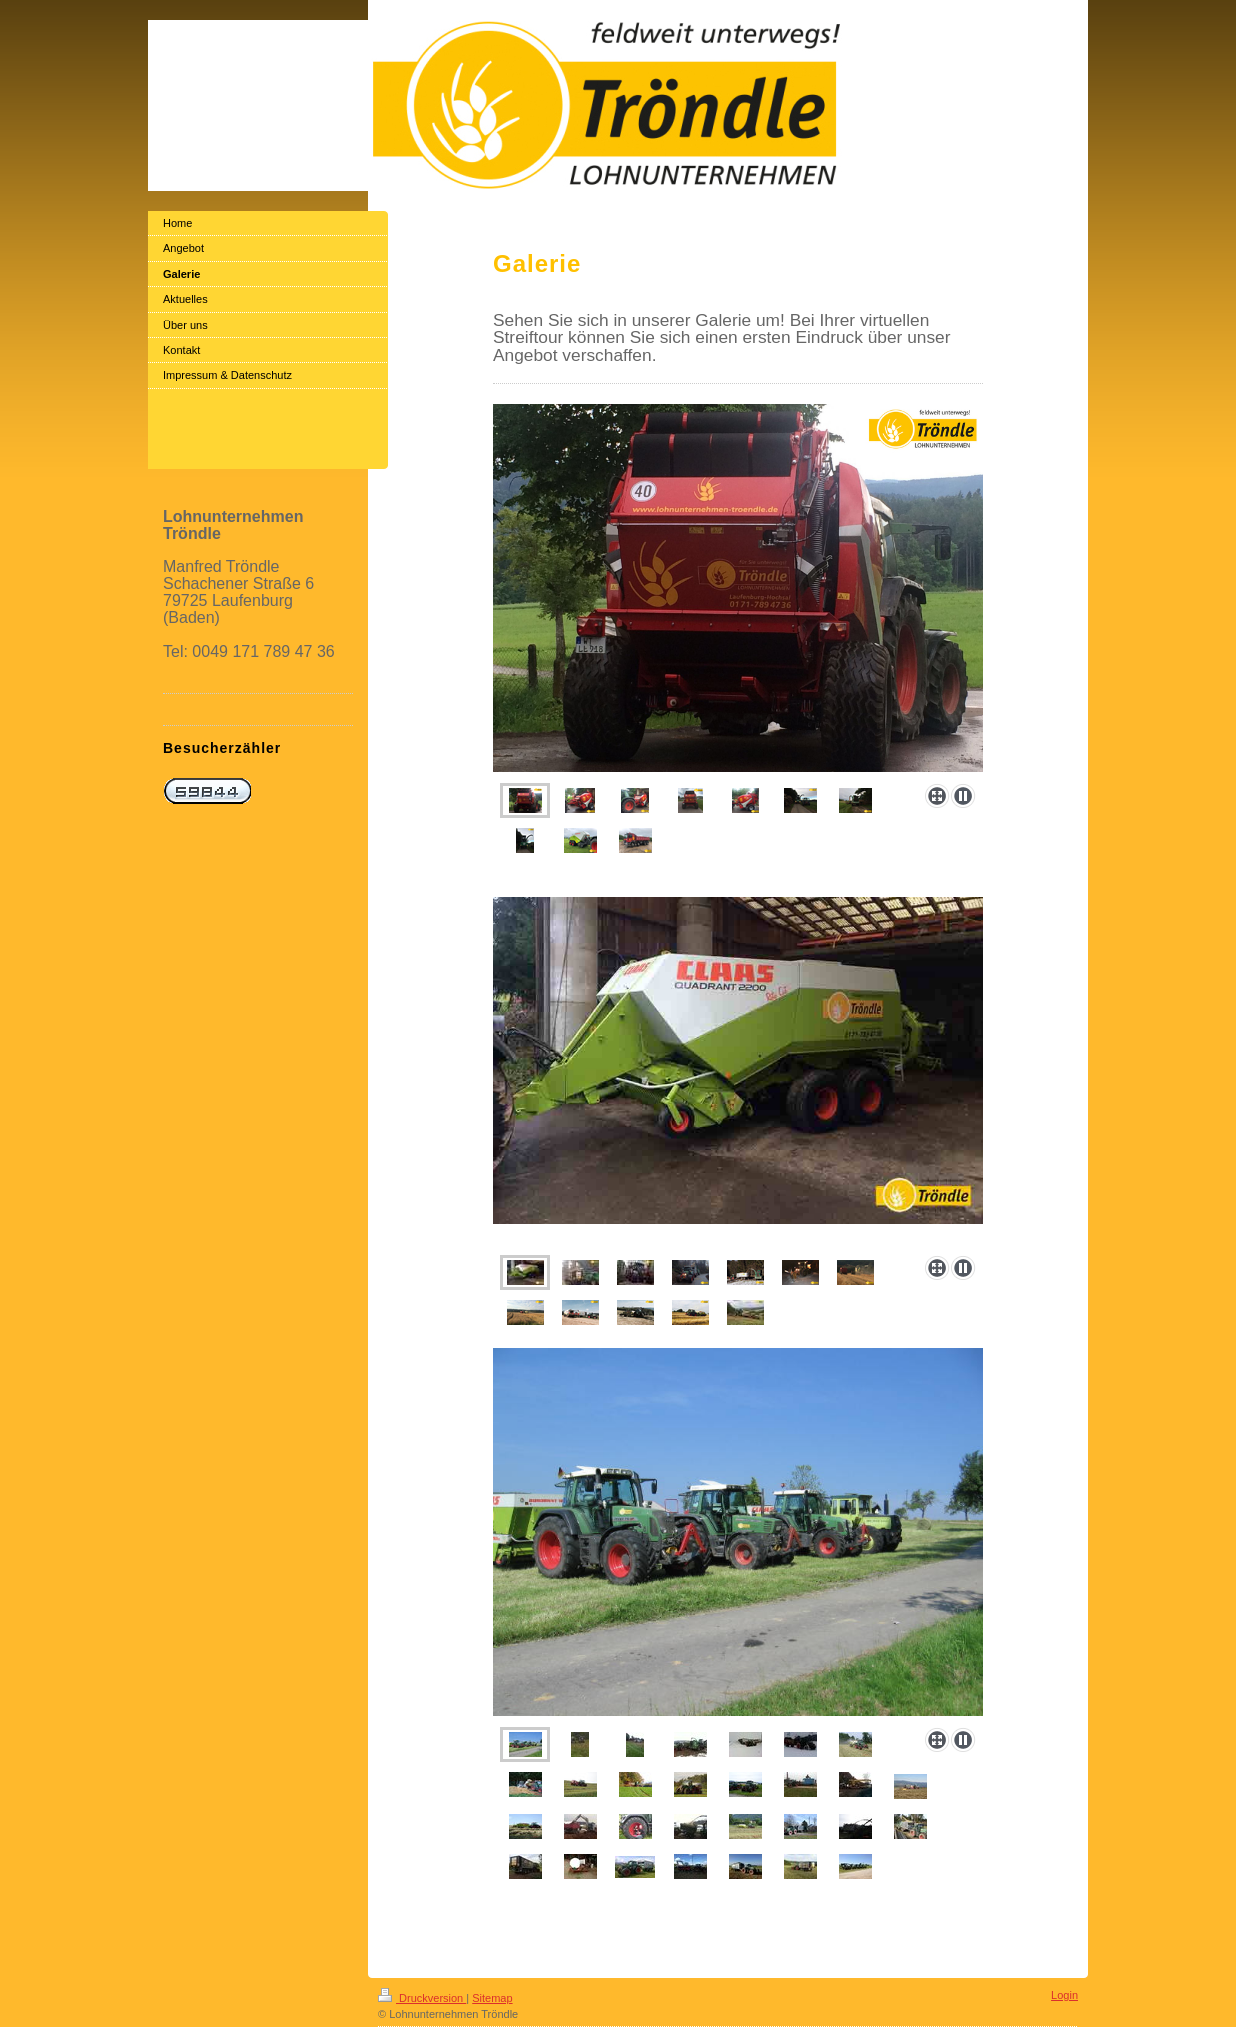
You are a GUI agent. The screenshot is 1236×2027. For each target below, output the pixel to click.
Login (1064, 1995)
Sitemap (492, 1998)
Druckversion (422, 1998)
